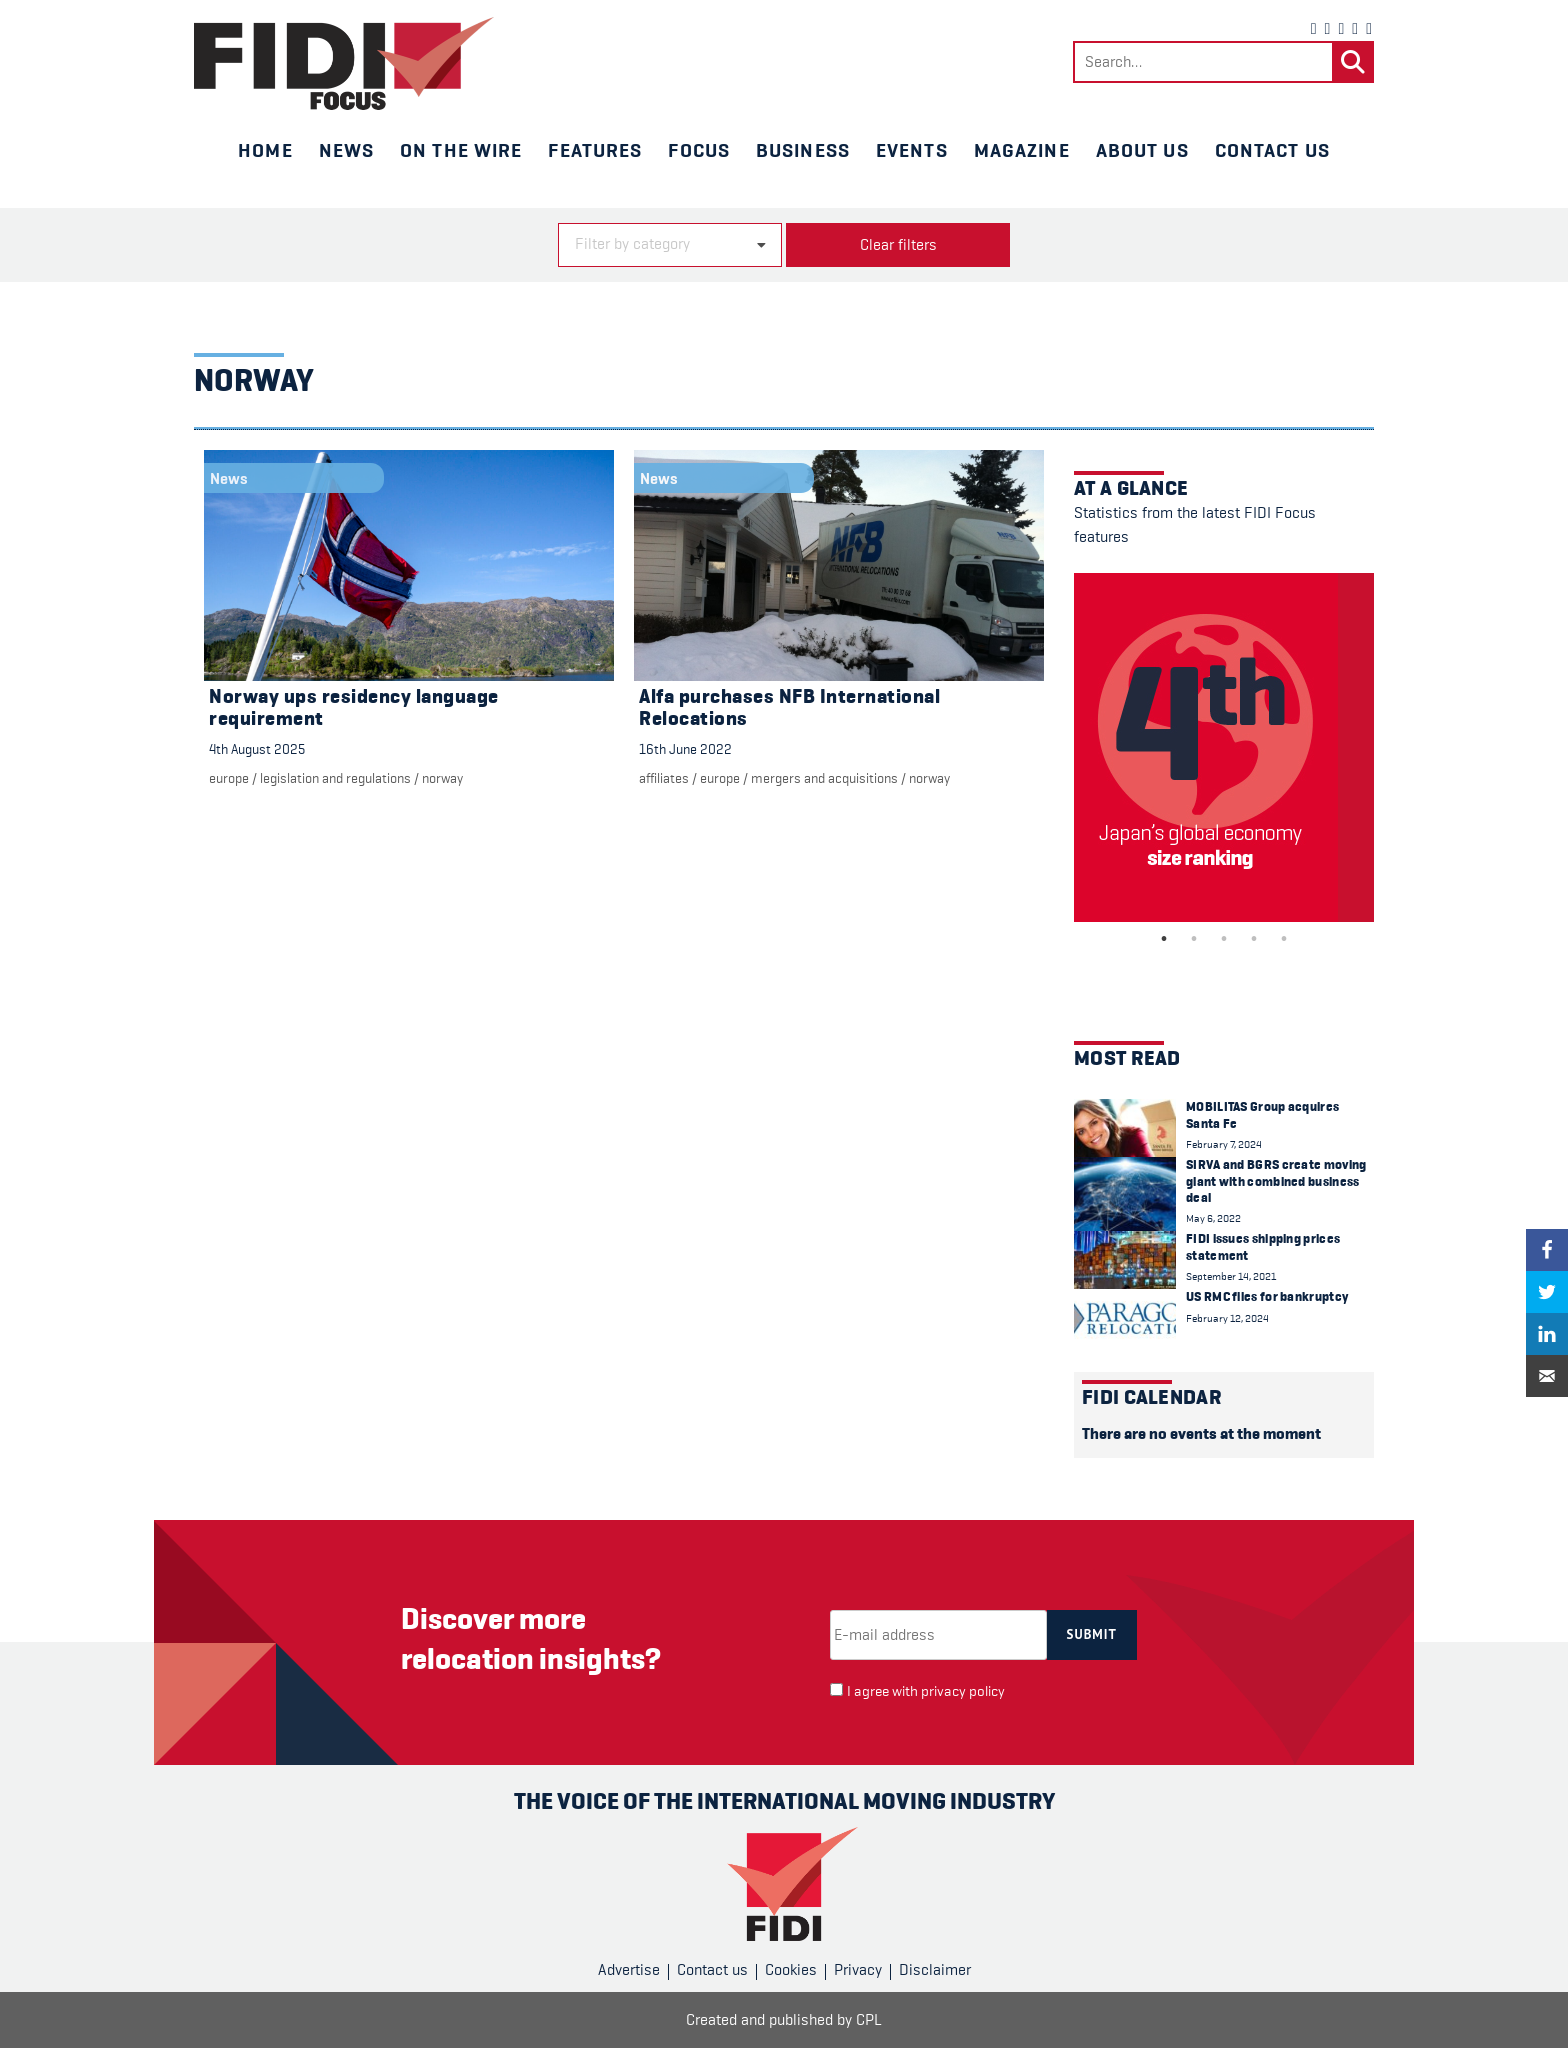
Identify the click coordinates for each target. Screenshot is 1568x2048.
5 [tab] (1284, 939)
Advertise (629, 1970)
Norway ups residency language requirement (354, 707)
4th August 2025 (257, 749)
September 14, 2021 (1231, 1276)
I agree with (926, 1691)
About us (1142, 150)
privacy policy (963, 1691)
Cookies (791, 1970)
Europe (229, 778)
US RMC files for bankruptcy (1267, 1296)
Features (595, 150)
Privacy (858, 1970)
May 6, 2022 (1213, 1218)
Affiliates (664, 778)
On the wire (461, 150)
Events (912, 150)
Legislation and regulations (335, 778)
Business (803, 150)
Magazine (1022, 150)
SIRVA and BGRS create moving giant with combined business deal (1276, 1181)
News (346, 150)
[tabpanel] (1224, 747)
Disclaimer (935, 1970)
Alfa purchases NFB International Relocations (789, 707)
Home (265, 150)
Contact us (1272, 150)
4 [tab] (1254, 939)
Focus (699, 150)
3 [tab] (1224, 939)
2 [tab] (1194, 939)
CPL (869, 2020)
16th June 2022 (685, 749)
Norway (442, 778)
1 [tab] (1164, 939)
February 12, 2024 (1227, 1318)
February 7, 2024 (1224, 1144)
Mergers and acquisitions (824, 778)
